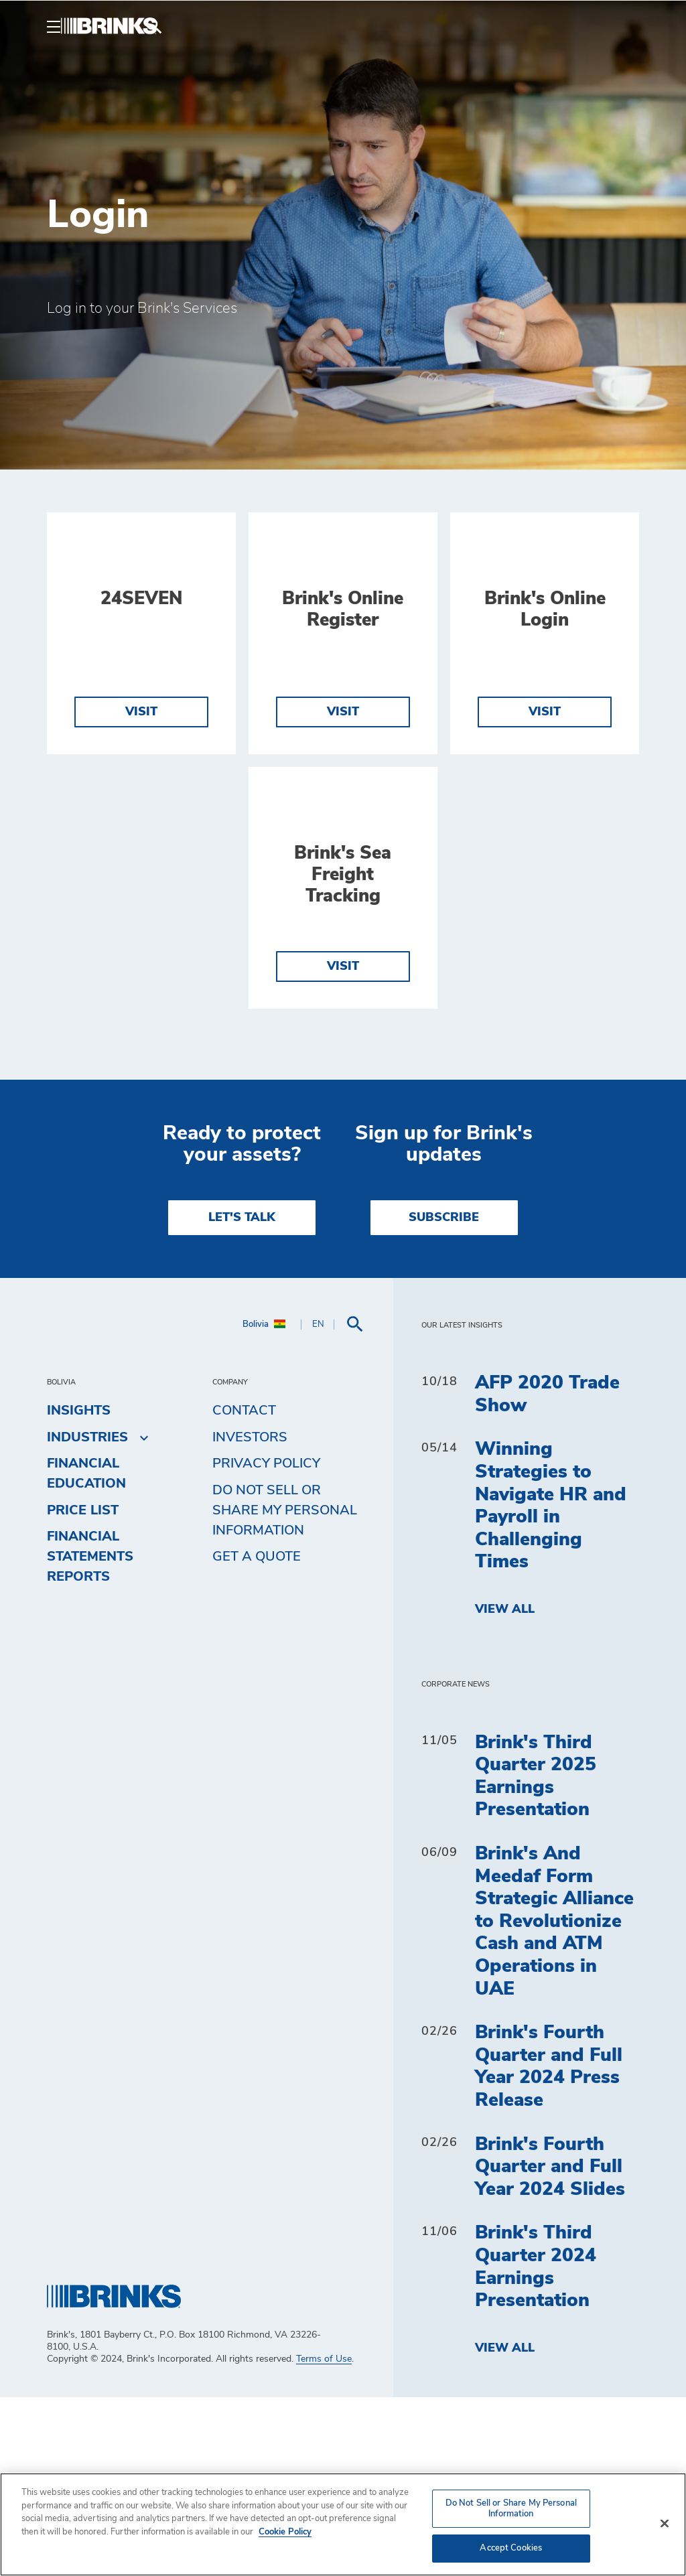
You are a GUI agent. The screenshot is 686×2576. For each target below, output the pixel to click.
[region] (343, 2524)
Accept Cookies (511, 2548)
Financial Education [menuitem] (86, 1652)
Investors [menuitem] (249, 1616)
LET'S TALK (241, 1396)
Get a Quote (256, 1735)
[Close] (664, 2523)
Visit (141, 801)
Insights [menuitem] (79, 1589)
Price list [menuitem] (83, 1689)
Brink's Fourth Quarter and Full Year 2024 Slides (550, 2345)
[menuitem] (623, 26)
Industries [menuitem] (87, 1616)
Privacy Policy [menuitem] (266, 1642)
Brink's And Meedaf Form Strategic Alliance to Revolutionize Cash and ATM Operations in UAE (554, 2100)
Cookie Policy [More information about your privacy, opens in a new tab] (285, 2532)
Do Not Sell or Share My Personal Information (284, 1689)
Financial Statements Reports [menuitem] (90, 1735)
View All (505, 1788)
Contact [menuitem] (244, 1589)
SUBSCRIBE (444, 1396)
